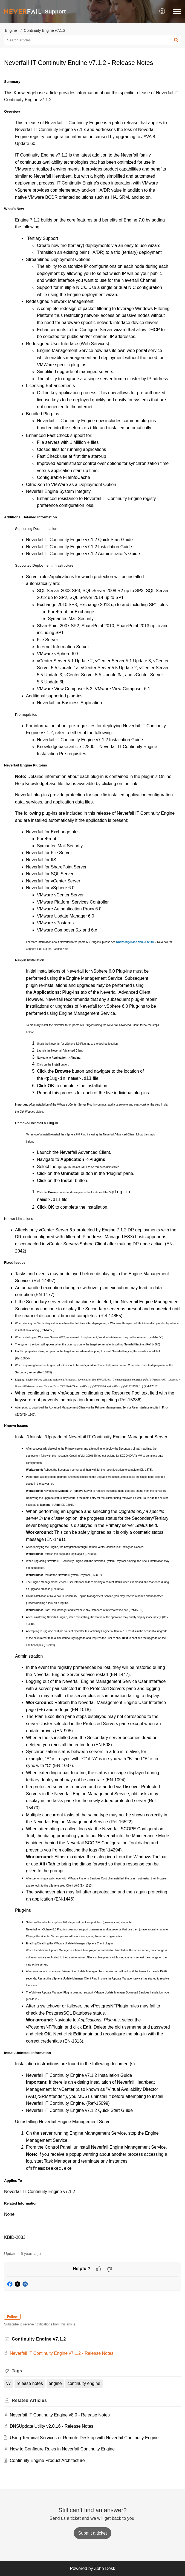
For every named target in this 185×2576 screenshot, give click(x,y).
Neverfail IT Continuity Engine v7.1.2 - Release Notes (62, 2353)
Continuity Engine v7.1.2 (44, 30)
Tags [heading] (17, 2370)
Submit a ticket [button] (92, 2533)
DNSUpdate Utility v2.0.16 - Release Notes (51, 2426)
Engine (11, 30)
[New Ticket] (93, 2533)
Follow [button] (12, 2317)
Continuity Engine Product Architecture (47, 2460)
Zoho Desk (104, 2568)
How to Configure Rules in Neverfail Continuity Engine (62, 2449)
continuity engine (83, 2383)
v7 (8, 2383)
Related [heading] (29, 2400)
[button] (162, 11)
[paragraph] (92, 1159)
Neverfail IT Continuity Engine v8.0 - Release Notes (60, 2415)
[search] (92, 40)
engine (55, 2383)
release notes (30, 2383)
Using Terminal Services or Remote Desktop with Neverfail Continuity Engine (84, 2437)
